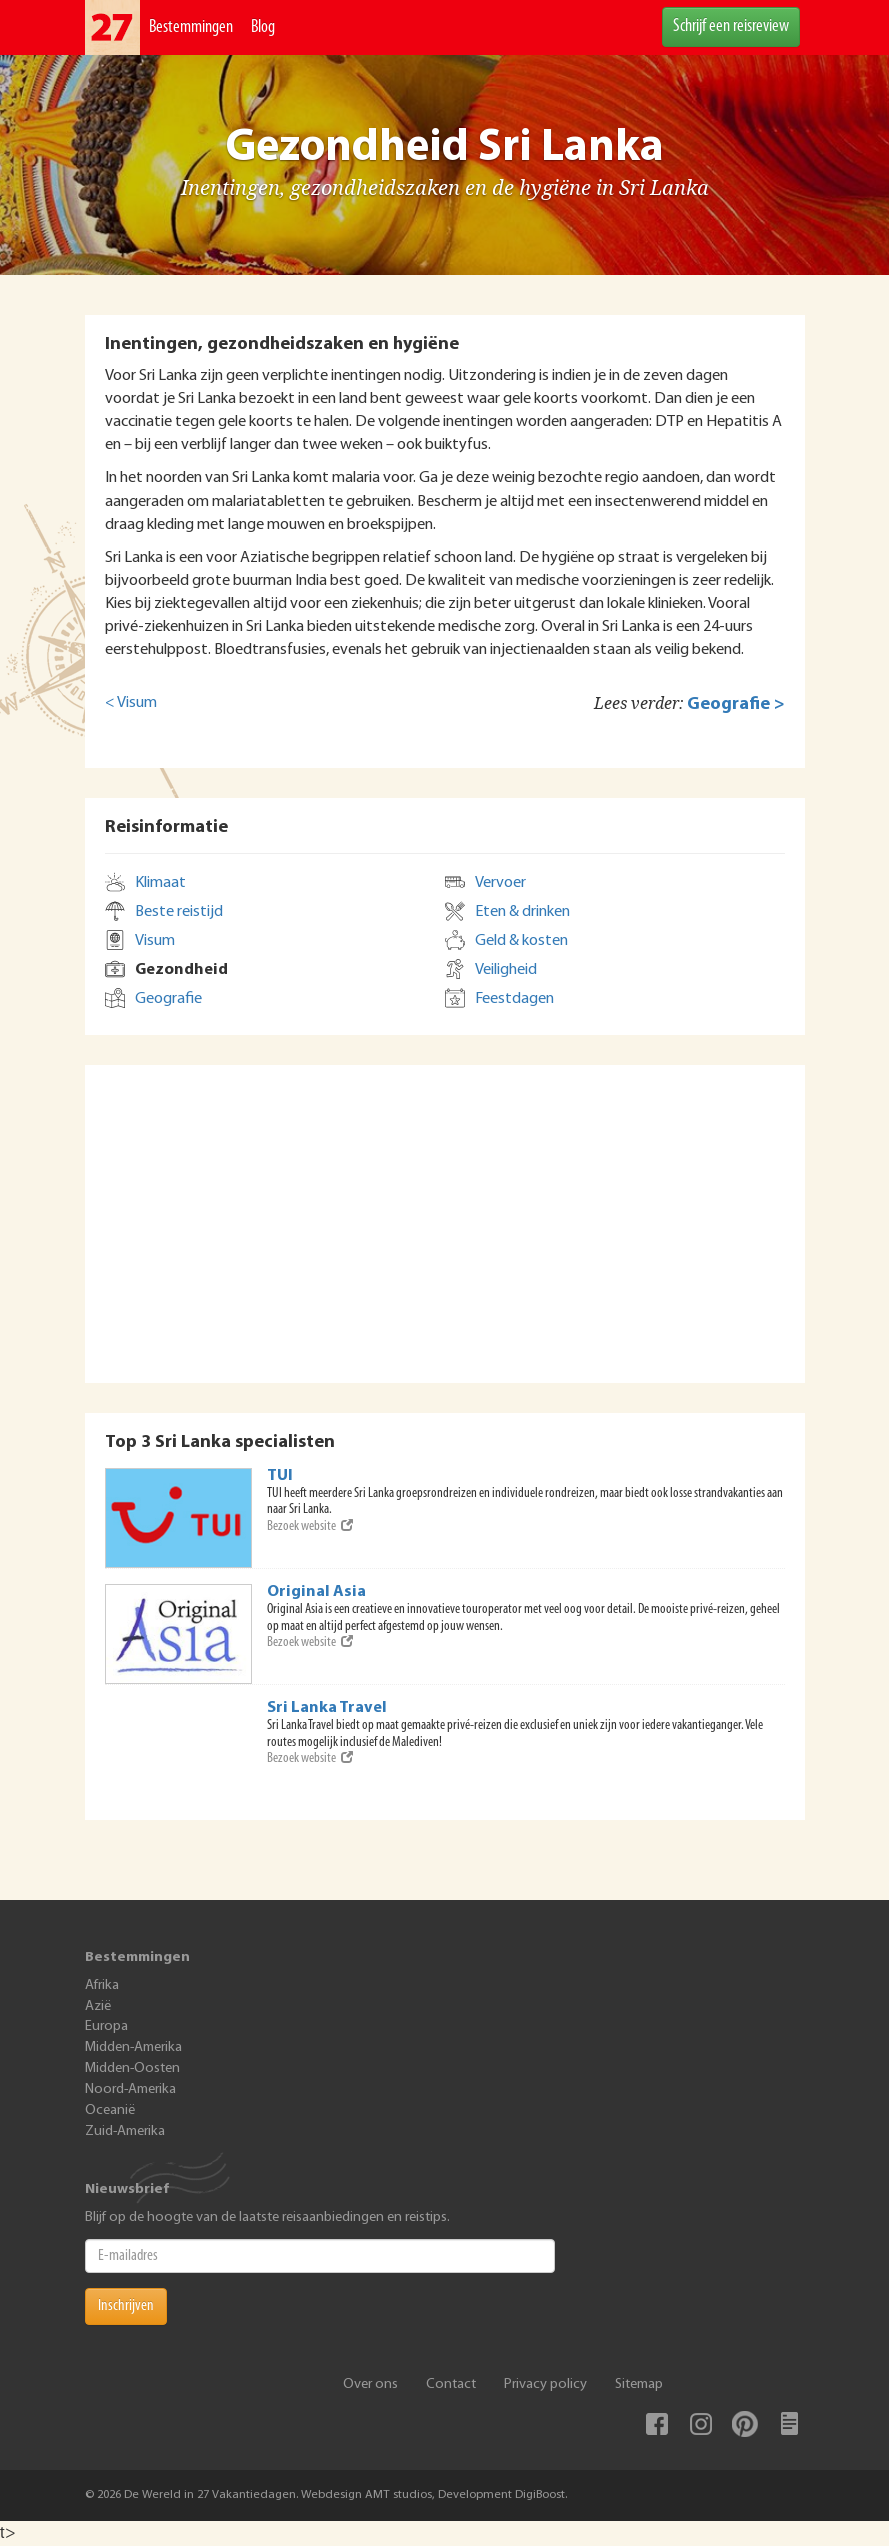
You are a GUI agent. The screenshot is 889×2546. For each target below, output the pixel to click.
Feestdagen (514, 999)
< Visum (131, 703)
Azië (98, 2006)
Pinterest (745, 2424)
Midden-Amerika (133, 2047)
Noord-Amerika (130, 2089)
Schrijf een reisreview (731, 26)
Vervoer (500, 883)
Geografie (168, 999)
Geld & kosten (521, 941)
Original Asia (316, 1592)
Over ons (370, 2384)
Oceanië (110, 2110)
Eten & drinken (522, 912)
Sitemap (639, 2384)
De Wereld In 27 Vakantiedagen (112, 27)
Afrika (102, 1985)
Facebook (657, 2424)
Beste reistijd (179, 912)
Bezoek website (310, 1526)
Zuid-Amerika (125, 2131)
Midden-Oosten (132, 2068)
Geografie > (736, 704)
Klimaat (160, 883)
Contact (451, 2384)
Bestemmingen (191, 27)
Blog (263, 27)
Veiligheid (506, 970)
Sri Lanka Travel (327, 1708)
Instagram (701, 2424)
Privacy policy (545, 2384)
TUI (280, 1476)
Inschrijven (126, 2306)
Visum (155, 941)
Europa (106, 2026)
